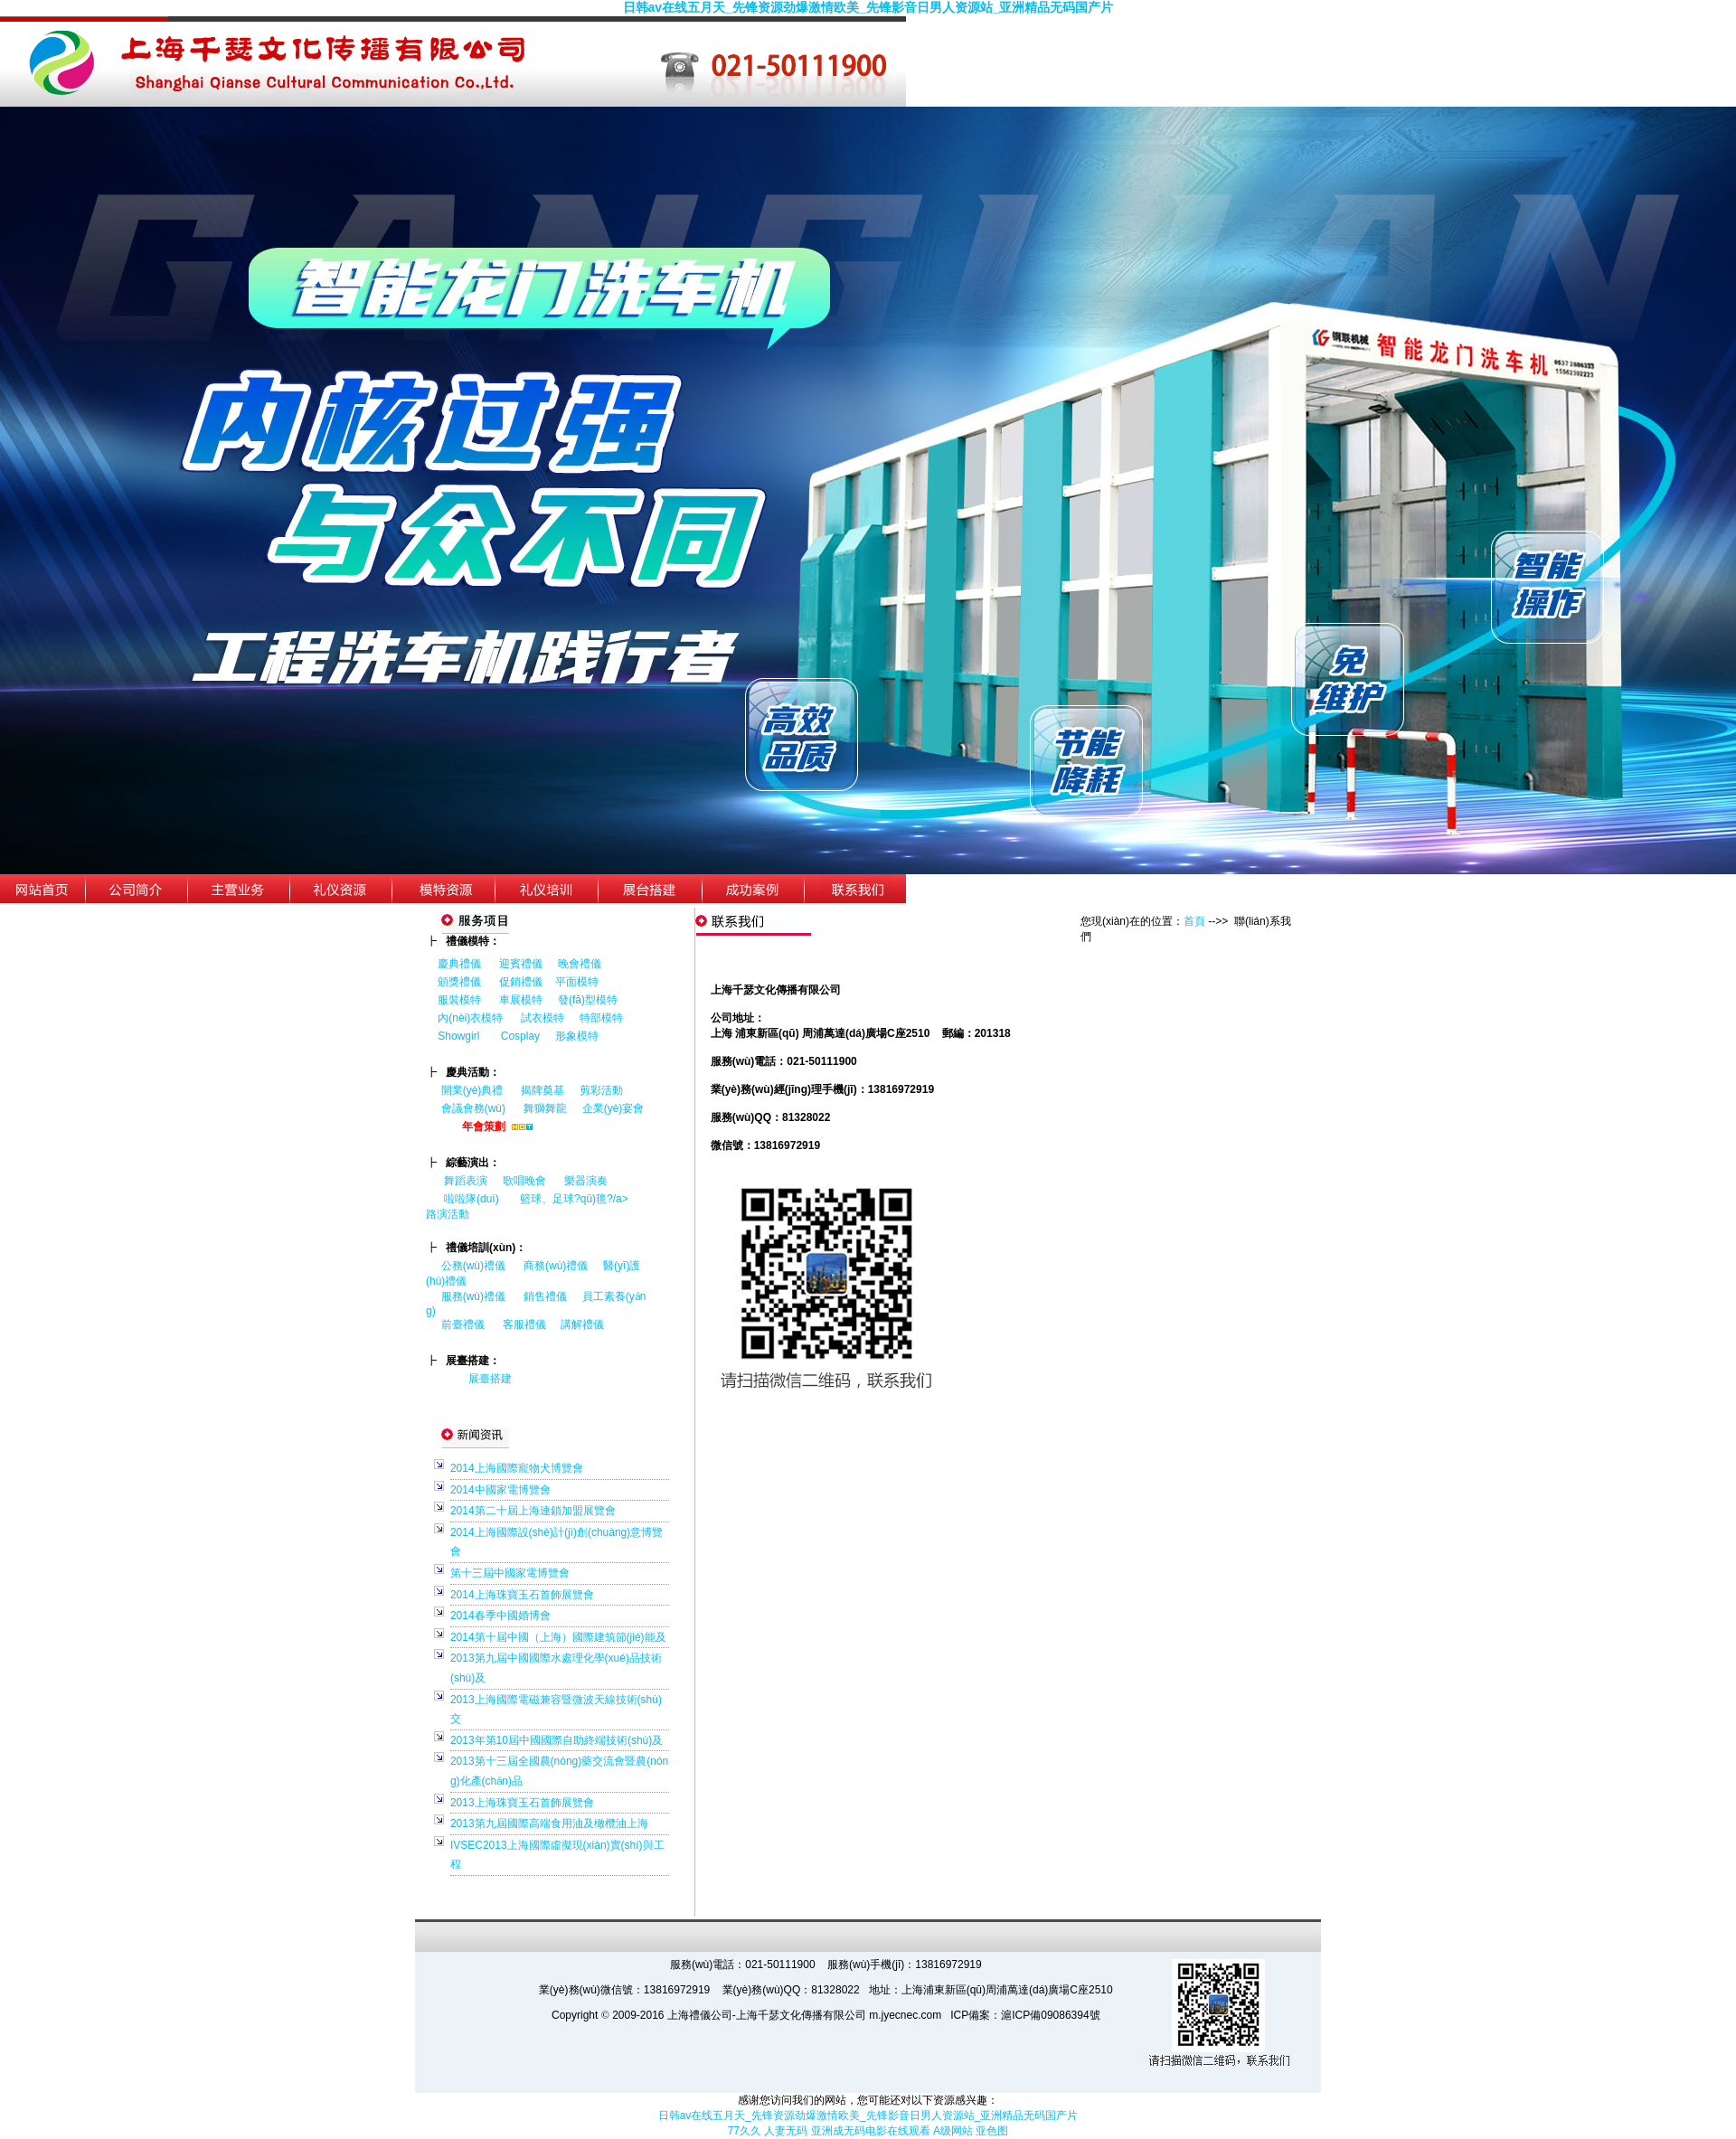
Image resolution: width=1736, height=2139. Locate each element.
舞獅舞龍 (545, 1108)
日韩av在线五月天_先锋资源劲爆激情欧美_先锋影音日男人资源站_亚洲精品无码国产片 (868, 7)
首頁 (1194, 921)
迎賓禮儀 (520, 963)
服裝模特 (459, 1000)
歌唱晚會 (524, 1180)
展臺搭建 (490, 1378)
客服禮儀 (524, 1324)
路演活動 (447, 1214)
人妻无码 (785, 2131)
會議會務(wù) (473, 1108)
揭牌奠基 (542, 1090)
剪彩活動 (601, 1090)
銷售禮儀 (545, 1296)
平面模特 (577, 981)
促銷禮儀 (520, 981)
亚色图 (992, 2131)
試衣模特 (542, 1018)
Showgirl (460, 1036)
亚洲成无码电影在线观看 (870, 2131)
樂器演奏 (586, 1180)
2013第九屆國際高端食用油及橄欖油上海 (549, 1823)
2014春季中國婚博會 (500, 1615)
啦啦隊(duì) (471, 1198)
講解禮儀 (582, 1324)
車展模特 (520, 1000)
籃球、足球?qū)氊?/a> (581, 1198)
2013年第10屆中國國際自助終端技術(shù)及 (556, 1740)
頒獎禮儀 (459, 981)
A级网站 (953, 2131)
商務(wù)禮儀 (556, 1265)
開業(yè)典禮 (472, 1090)
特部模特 (601, 1018)
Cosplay (522, 1036)
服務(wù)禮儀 (473, 1296)
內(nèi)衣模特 (470, 1018)
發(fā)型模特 (588, 1000)
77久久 (744, 2131)
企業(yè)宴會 (613, 1108)
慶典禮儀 (459, 963)
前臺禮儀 (463, 1324)
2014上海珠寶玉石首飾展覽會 (522, 1594)
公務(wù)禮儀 (473, 1265)
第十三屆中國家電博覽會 (510, 1573)
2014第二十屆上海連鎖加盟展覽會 (533, 1510)
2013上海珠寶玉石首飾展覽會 (522, 1802)
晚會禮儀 (579, 963)
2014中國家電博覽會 (500, 1490)
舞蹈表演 (465, 1180)
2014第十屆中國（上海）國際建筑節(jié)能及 (558, 1637)
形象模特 (577, 1036)
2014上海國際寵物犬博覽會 (516, 1468)
